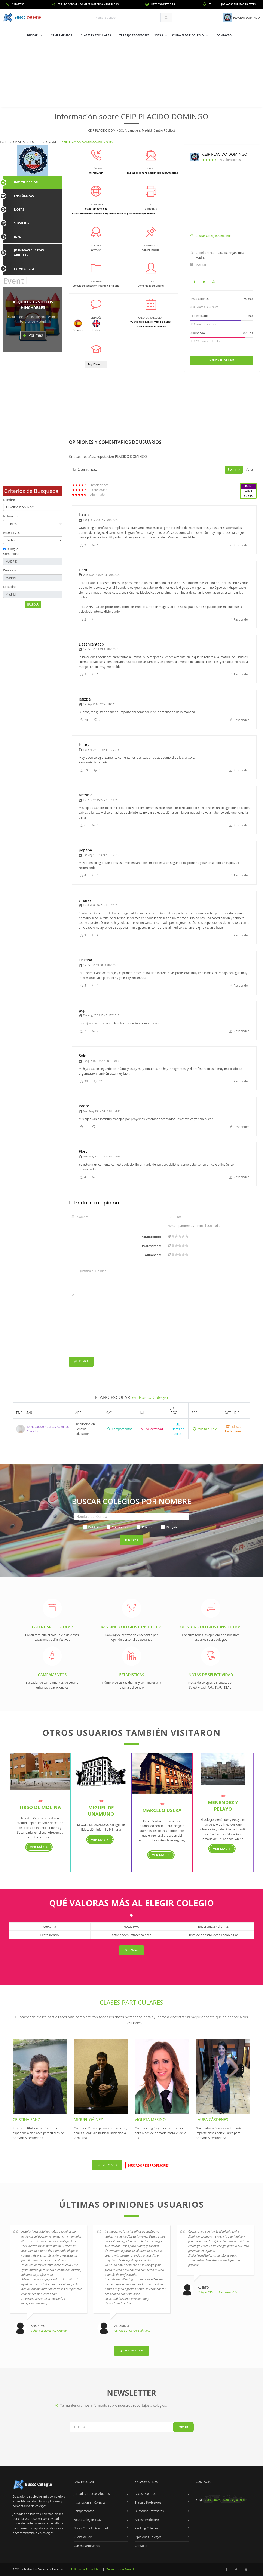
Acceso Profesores (147, 2520)
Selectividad (152, 1429)
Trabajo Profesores (134, 35)
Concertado (118, 1527)
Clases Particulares (96, 35)
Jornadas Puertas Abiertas (238, 4)
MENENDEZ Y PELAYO (223, 1805)
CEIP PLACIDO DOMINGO (224, 154)
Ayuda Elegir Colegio (187, 35)
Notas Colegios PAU (87, 2520)
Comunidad (11, 554)
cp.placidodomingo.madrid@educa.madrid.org (85, 4)
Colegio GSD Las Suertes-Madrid (217, 2292)
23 (84, 1081)
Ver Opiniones (131, 2350)
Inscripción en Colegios (90, 2502)
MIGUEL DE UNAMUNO (101, 1810)
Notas (159, 35)
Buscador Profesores (149, 2511)
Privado (145, 1527)
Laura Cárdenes (212, 2119)
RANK (248, 491)
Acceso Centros (145, 2494)
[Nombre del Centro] (131, 1516)
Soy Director (96, 364)
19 (186, 1236)
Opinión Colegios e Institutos (210, 1626)
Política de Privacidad (85, 2569)
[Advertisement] (131, 73)
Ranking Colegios (147, 2528)
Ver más (33, 335)
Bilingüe (12, 549)
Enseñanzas (11, 533)
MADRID (201, 265)
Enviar (81, 1362)
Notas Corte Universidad (91, 2528)
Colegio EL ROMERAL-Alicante (49, 2330)
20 (84, 720)
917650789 (15, 4)
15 (183, 1236)
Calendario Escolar (52, 1626)
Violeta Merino (150, 2119)
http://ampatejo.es (160, 4)
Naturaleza (10, 516)
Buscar (33, 35)
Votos (250, 469)
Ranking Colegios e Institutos (131, 1626)
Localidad (9, 587)
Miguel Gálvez (88, 2119)
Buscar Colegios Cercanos (213, 236)
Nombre (9, 500)
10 (84, 770)
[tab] (32, 182)
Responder (239, 545)
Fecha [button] (232, 469)
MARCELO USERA (161, 1810)
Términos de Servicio (121, 2569)
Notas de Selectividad (211, 1674)
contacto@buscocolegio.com (225, 2500)
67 (98, 1081)
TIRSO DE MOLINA (40, 1807)
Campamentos (61, 35)
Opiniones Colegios (148, 2537)
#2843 (248, 496)
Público (91, 1527)
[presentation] (101, 1341)
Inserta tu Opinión (222, 360)
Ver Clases (107, 2165)
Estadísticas (131, 1674)
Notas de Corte (178, 1429)
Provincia (9, 570)
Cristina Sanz (26, 2119)
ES (206, 4)
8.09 (248, 486)
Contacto (224, 35)
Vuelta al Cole (205, 1429)
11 (179, 1236)
